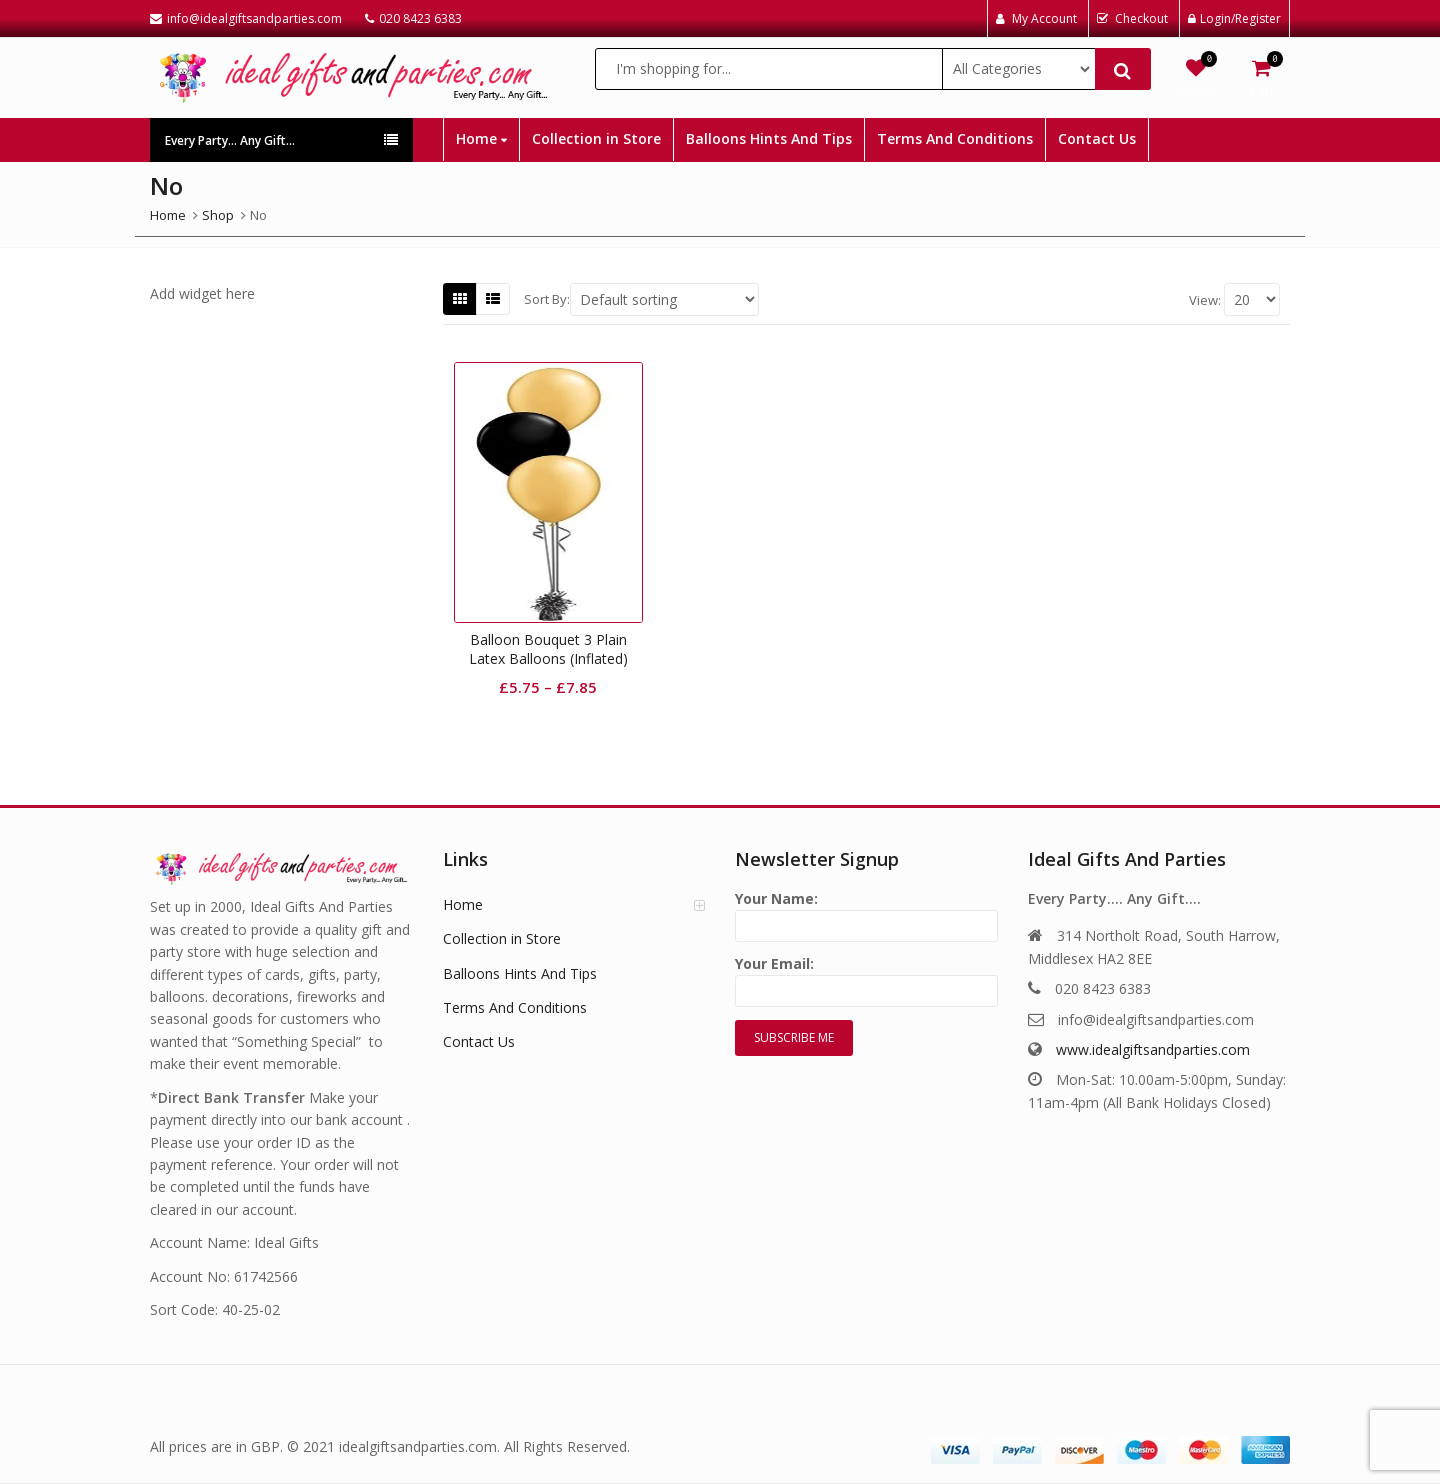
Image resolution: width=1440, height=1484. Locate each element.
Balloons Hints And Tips (769, 138)
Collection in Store (596, 138)
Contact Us (1097, 138)
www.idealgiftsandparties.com (1153, 1049)
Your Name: (866, 912)
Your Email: (866, 977)
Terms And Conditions (955, 138)
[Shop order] (664, 299)
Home (481, 138)
